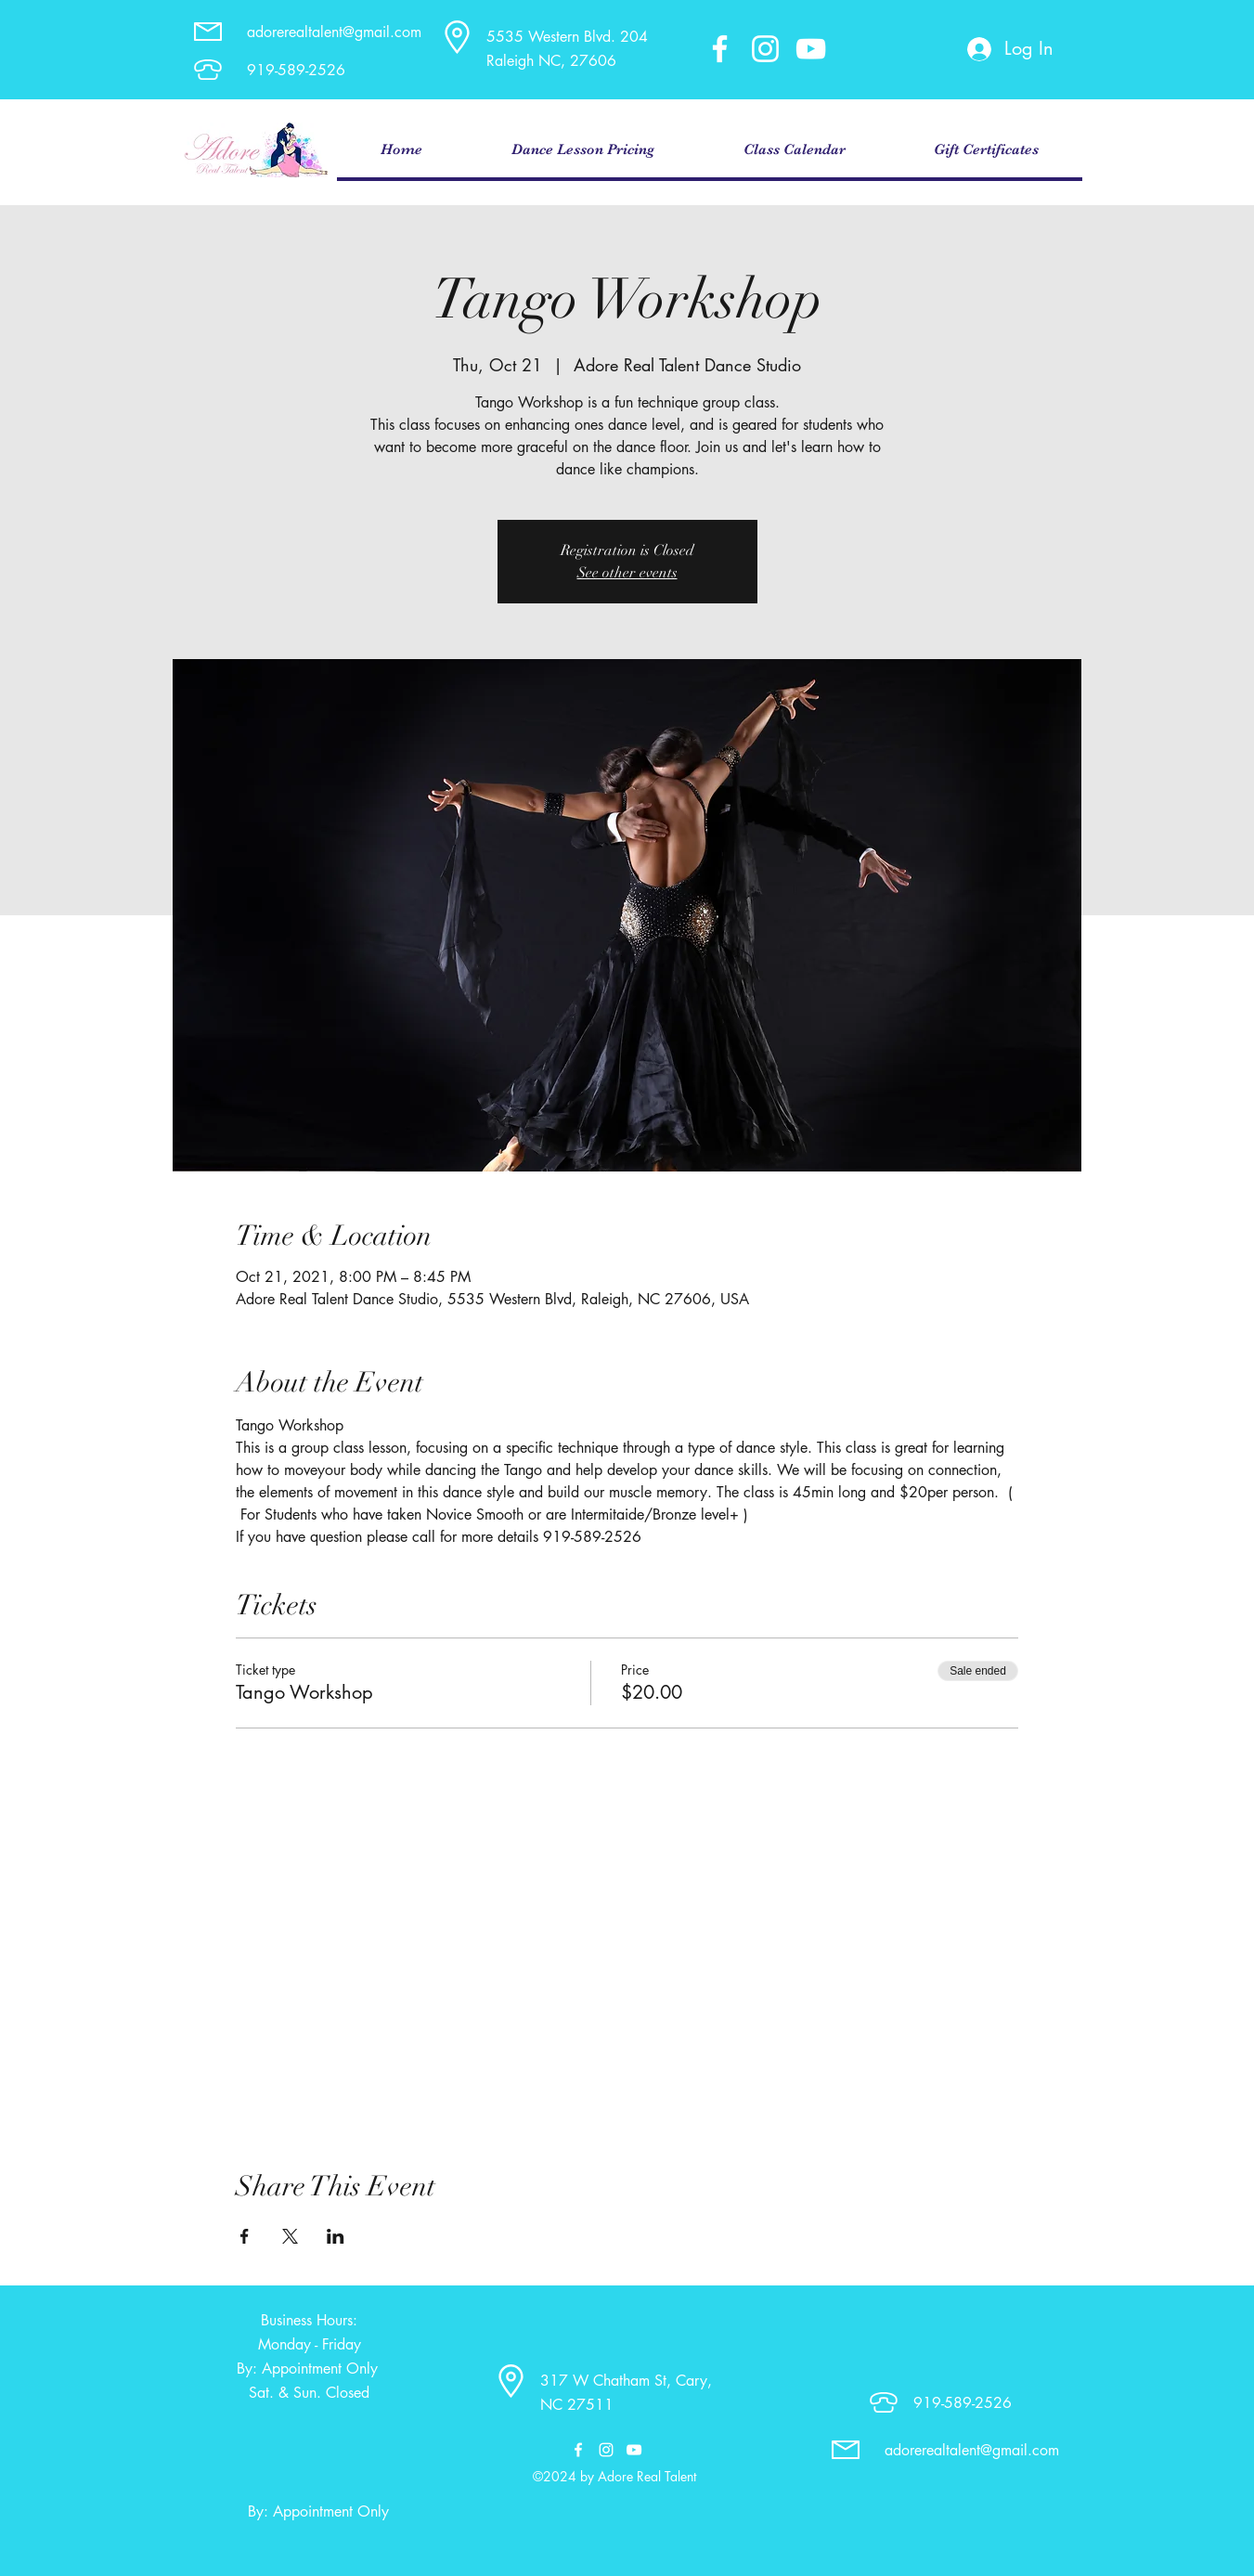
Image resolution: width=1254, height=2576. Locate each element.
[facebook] (720, 49)
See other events (627, 572)
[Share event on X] (290, 2236)
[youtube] (811, 49)
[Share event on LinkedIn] (335, 2236)
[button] (583, 150)
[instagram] (765, 49)
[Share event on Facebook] (244, 2236)
